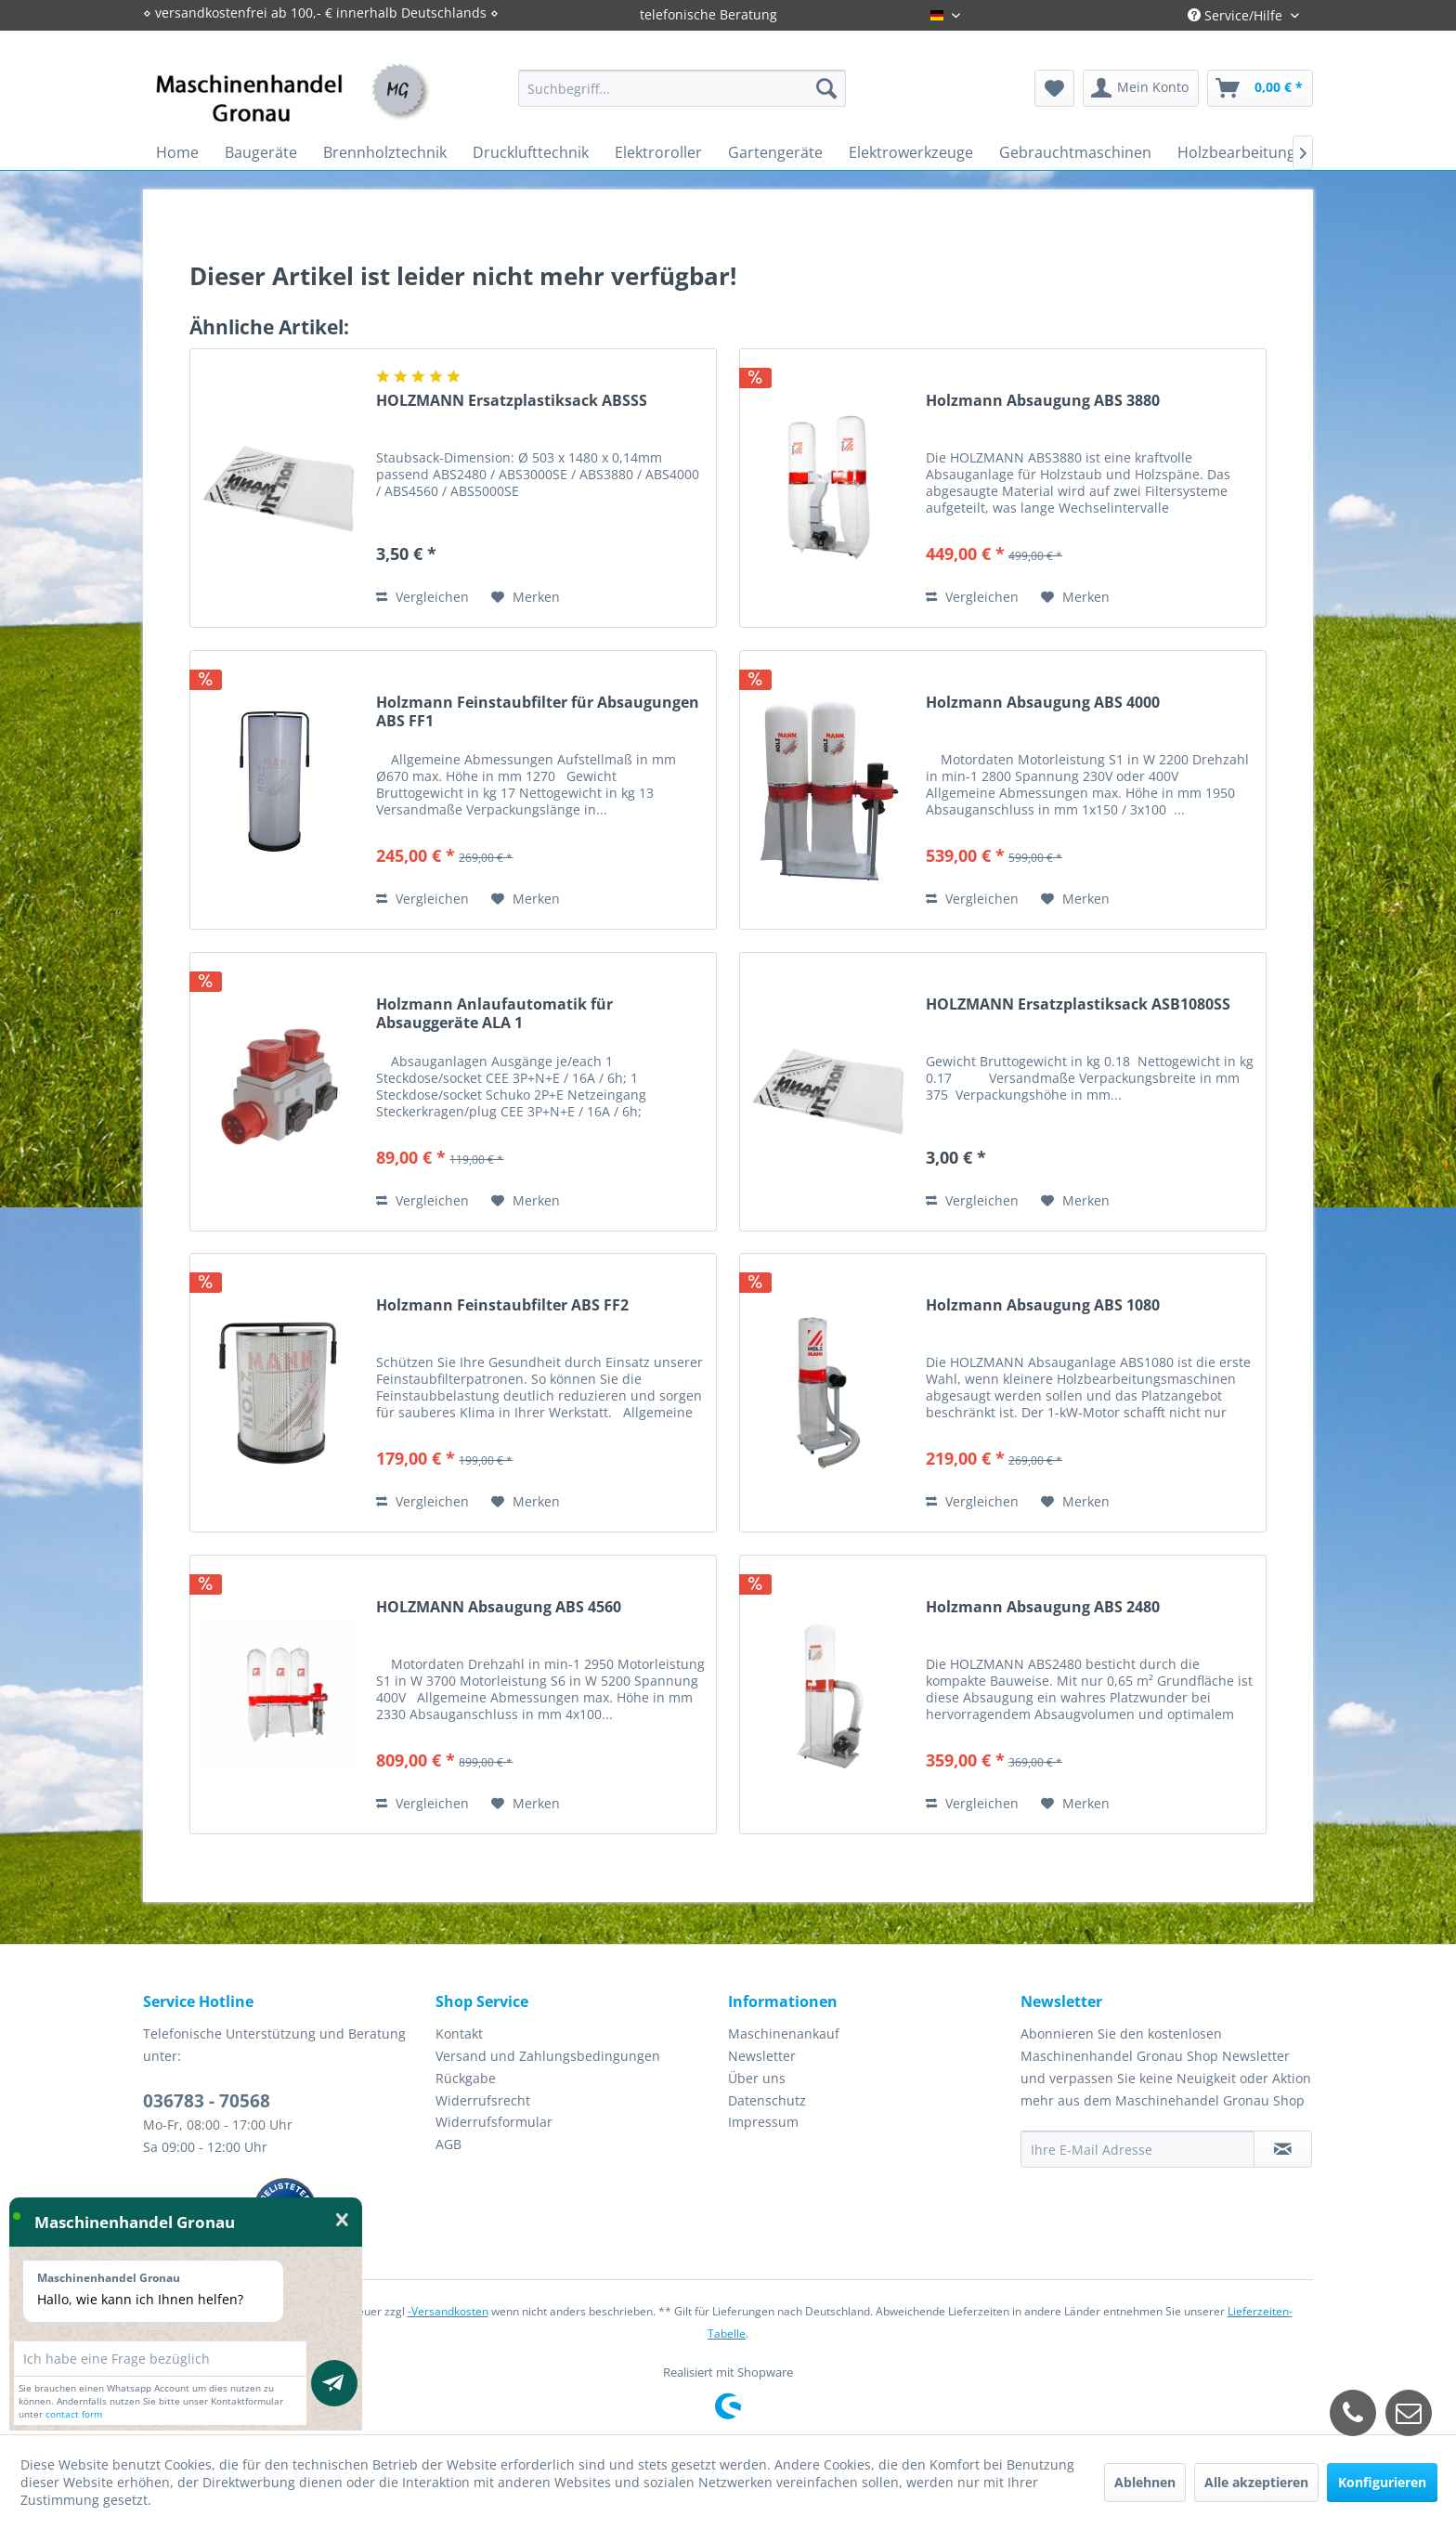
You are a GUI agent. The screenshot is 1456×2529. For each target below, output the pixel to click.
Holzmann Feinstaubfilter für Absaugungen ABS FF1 (537, 711)
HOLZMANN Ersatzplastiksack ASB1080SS (1078, 1004)
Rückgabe (466, 2078)
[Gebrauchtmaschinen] (1075, 152)
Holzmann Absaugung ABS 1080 (1043, 1305)
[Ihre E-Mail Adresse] (1137, 2149)
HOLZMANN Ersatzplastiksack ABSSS (511, 401)
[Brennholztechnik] (385, 152)
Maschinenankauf (783, 2033)
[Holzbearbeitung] (1236, 152)
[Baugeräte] (261, 152)
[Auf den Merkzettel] (525, 597)
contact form (74, 2413)
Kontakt (459, 2033)
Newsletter (762, 2056)
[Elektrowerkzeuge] (911, 152)
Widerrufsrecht (483, 2100)
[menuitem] (682, 88)
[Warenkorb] (1260, 88)
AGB (449, 2144)
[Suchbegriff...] (682, 88)
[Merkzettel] (1054, 88)
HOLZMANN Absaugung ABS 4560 (498, 1607)
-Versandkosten (448, 2311)
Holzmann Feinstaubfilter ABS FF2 (502, 1305)
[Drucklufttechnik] (531, 152)
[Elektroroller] (658, 152)
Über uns (757, 2078)
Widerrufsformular (494, 2122)
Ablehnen (1145, 2482)
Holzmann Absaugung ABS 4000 (1043, 702)
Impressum (763, 2122)
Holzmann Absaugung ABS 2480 (1043, 1607)
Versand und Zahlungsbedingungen (548, 2056)
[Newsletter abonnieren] (1283, 2149)
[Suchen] (826, 88)
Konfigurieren (1382, 2482)
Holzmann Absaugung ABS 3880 (1043, 401)
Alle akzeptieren (1256, 2482)
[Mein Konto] (1141, 88)
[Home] (177, 152)
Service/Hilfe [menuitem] (1237, 15)
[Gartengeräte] (775, 152)
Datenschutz (767, 2100)
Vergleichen (422, 597)
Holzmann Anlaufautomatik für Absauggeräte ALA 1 (494, 1013)
